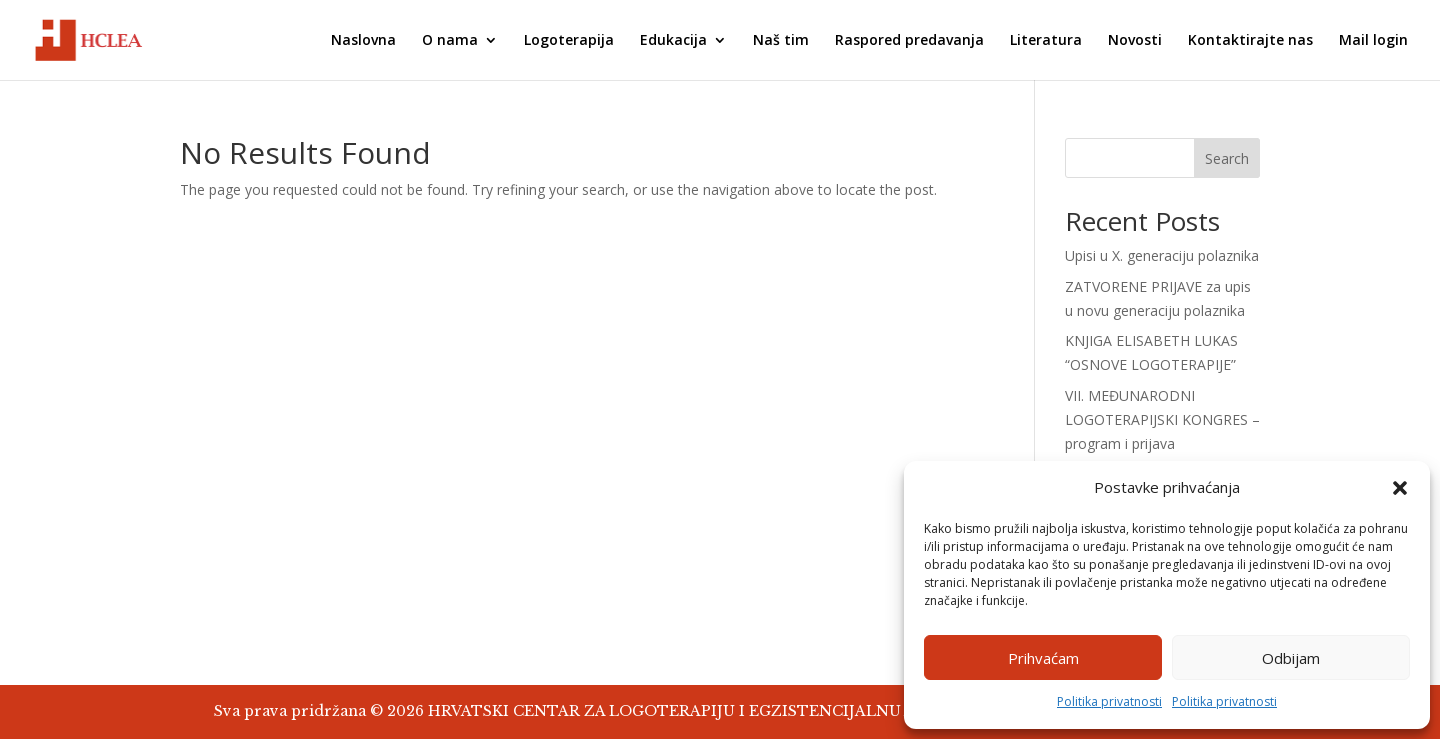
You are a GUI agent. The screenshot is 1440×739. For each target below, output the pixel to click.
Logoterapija (569, 41)
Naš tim (781, 41)
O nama (450, 41)
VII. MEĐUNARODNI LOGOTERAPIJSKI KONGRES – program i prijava (1162, 419)
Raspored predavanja (909, 41)
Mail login (1373, 41)
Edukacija (673, 41)
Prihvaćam (1043, 658)
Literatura (1046, 41)
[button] (1400, 488)
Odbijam (1291, 658)
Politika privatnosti (1109, 701)
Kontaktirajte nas (1250, 41)
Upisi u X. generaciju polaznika (1162, 255)
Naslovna (363, 41)
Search (1227, 158)
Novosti (1135, 41)
